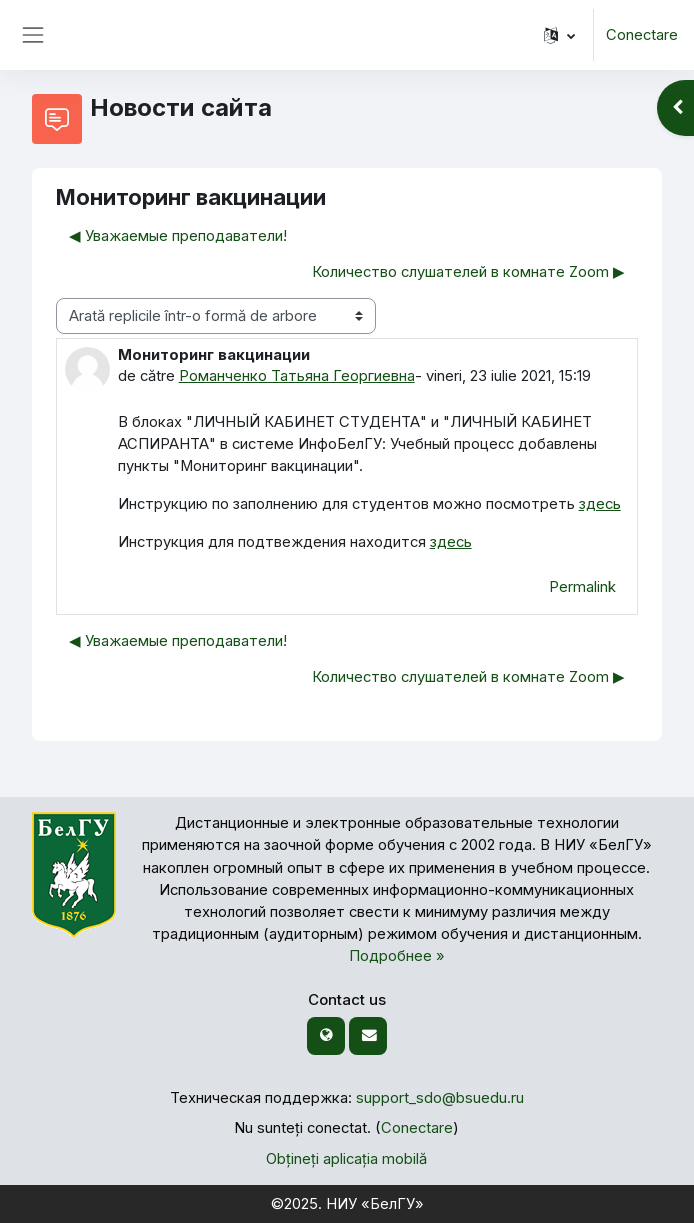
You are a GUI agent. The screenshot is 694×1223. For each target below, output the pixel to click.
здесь (600, 504)
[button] (559, 35)
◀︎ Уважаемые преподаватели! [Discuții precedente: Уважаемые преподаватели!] (178, 236)
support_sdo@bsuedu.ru (440, 1098)
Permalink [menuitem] (582, 587)
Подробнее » (397, 956)
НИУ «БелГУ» (375, 1204)
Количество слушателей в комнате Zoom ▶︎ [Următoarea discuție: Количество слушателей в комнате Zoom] (468, 272)
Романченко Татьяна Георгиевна (297, 376)
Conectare (642, 35)
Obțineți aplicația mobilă (346, 1159)
